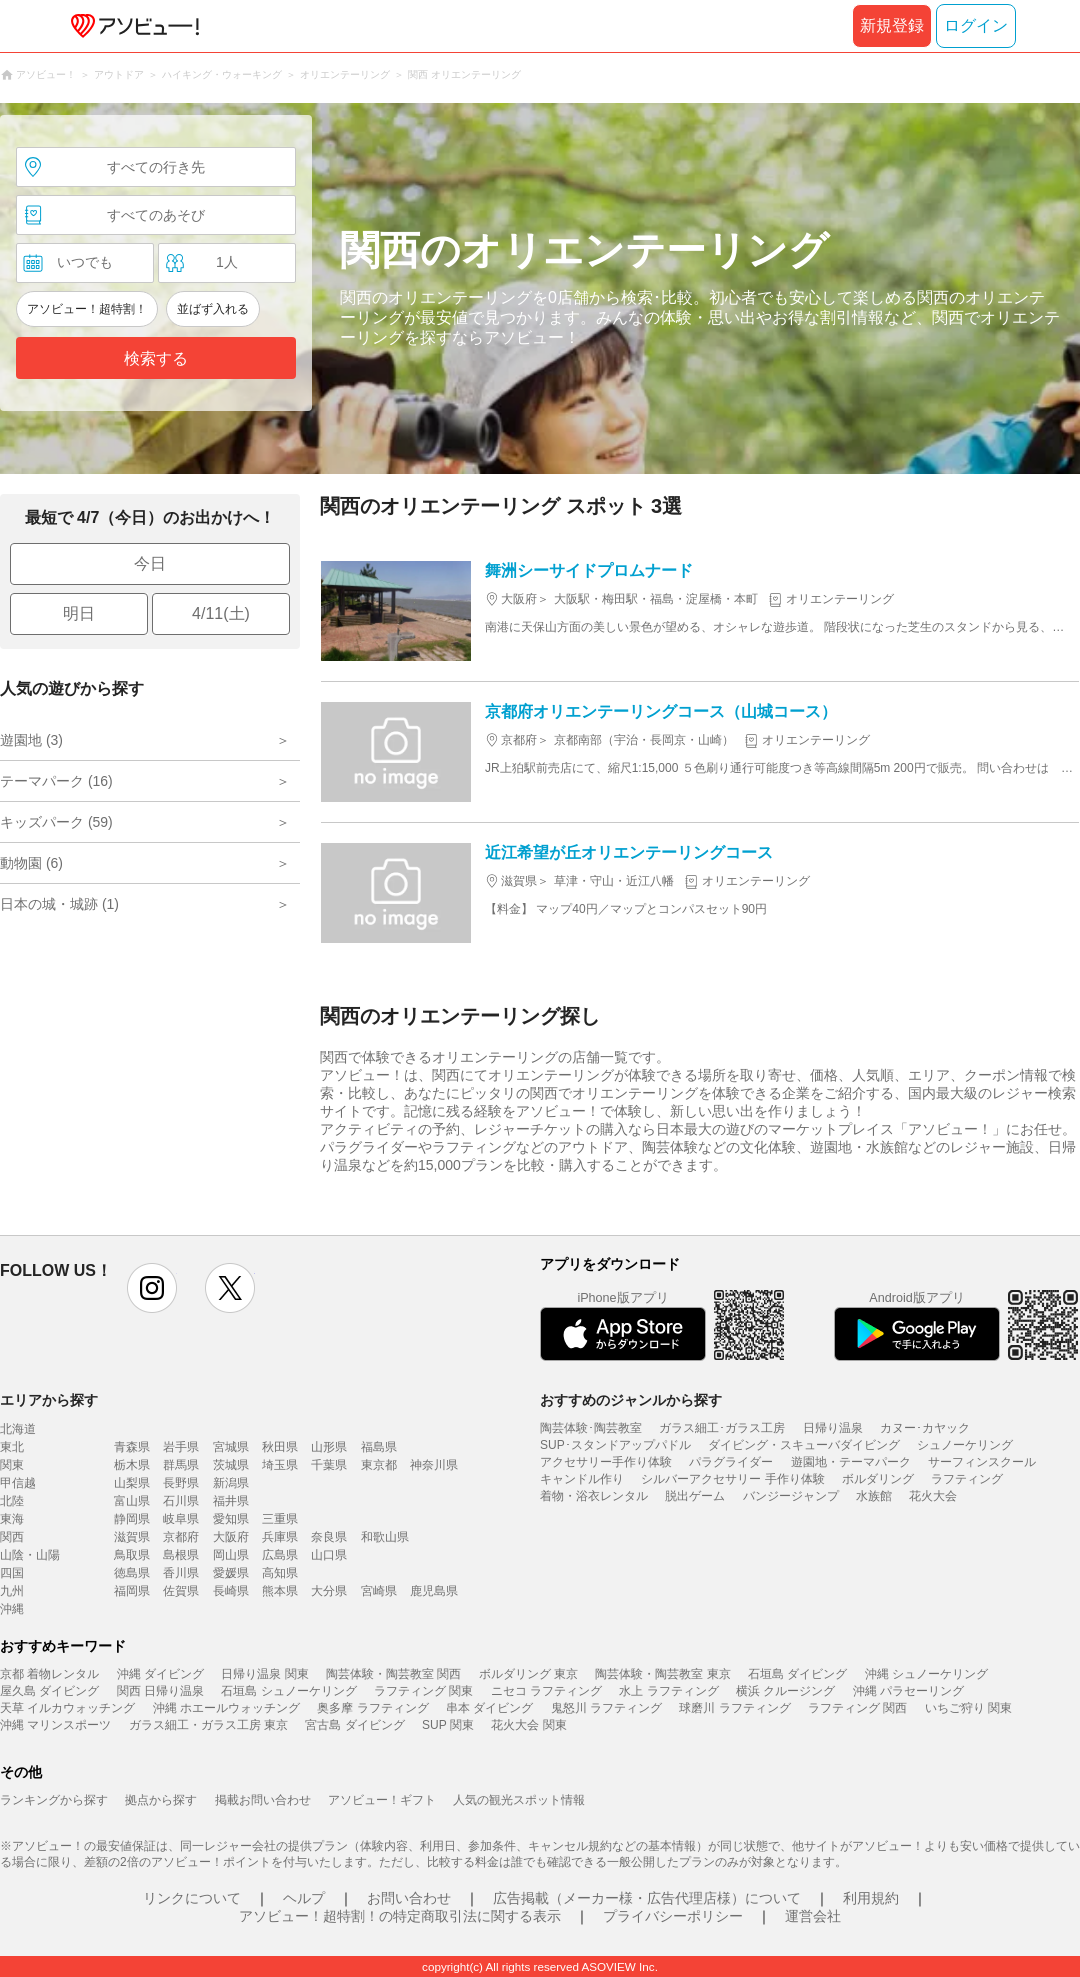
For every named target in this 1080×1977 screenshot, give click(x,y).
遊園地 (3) (31, 740)
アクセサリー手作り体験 (606, 1462)
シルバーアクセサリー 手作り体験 (732, 1479)
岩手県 (181, 1447)
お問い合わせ (409, 1898)
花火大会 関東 (528, 1725)
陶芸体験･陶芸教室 (591, 1428)
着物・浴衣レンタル (594, 1496)
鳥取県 (132, 1555)
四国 (12, 1573)
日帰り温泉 (833, 1428)
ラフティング (967, 1479)
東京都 (379, 1465)
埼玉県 (280, 1465)
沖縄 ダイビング (160, 1674)
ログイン (976, 25)
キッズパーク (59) (56, 822)
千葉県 (329, 1465)
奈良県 (329, 1537)
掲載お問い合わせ (263, 1800)
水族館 (874, 1496)
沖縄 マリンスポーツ (55, 1725)
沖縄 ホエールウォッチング (226, 1708)
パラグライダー (731, 1462)
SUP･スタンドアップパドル (615, 1445)
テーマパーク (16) (56, 781)
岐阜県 (181, 1519)
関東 (12, 1465)
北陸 (12, 1501)
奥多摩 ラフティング (372, 1708)
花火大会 (933, 1496)
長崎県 (231, 1591)
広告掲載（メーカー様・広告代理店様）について (647, 1898)
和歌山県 (385, 1537)
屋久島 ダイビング (49, 1691)
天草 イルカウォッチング (67, 1708)
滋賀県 (132, 1537)
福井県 (231, 1501)
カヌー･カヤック (925, 1428)
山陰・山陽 (30, 1555)
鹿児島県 (434, 1591)
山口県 (329, 1555)
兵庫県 (280, 1537)
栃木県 (132, 1465)
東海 (12, 1519)
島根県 (181, 1555)
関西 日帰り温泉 (160, 1691)
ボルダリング (878, 1479)
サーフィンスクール (982, 1462)
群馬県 (181, 1465)
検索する (156, 358)
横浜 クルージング (785, 1691)
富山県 (132, 1501)
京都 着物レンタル (49, 1674)
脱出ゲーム (695, 1496)
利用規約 (871, 1898)
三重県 (280, 1519)
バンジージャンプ (791, 1496)
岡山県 (231, 1555)
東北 (12, 1447)
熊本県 (280, 1591)
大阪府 (231, 1537)
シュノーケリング (965, 1445)
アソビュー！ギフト (382, 1800)
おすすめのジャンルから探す (631, 1400)
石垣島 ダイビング (797, 1674)
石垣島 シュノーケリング (288, 1691)
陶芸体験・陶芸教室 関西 (393, 1674)
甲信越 (18, 1483)
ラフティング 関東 (423, 1691)
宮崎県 (379, 1591)
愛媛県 (231, 1573)
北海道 (18, 1429)
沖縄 (12, 1609)
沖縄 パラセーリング (908, 1691)
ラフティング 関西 (857, 1708)
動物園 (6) (31, 863)
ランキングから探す (54, 1800)
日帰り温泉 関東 (264, 1674)
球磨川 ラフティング (734, 1708)
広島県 (280, 1555)
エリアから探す (49, 1400)
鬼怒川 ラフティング (606, 1708)
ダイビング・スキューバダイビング (804, 1445)
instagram (152, 1288)
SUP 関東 (448, 1725)
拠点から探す (161, 1800)
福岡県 (132, 1591)
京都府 (181, 1537)
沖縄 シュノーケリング (926, 1674)
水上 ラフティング (668, 1691)
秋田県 (280, 1447)
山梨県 (132, 1483)
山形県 (329, 1447)
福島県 (379, 1447)
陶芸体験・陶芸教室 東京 (662, 1674)
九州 (12, 1591)
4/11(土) (221, 613)
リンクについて (192, 1898)
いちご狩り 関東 (968, 1708)
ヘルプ (304, 1898)
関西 (12, 1537)
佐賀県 (181, 1591)
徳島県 (132, 1573)
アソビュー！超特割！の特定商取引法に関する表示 (400, 1916)
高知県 (280, 1573)
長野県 (181, 1483)
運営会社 (813, 1916)
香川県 (181, 1573)
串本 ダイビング (489, 1708)
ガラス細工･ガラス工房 (722, 1428)
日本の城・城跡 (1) (59, 904)
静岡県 (132, 1519)
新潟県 (231, 1483)
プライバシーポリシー (673, 1916)
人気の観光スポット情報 (519, 1800)
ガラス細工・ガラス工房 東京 (208, 1725)
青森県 (132, 1447)
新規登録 (892, 25)
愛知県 (231, 1519)
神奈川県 (434, 1465)
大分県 (329, 1591)
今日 (150, 563)
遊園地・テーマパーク (851, 1462)
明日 (79, 613)
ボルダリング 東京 (528, 1674)
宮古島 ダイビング (354, 1725)
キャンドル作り (582, 1479)
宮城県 (231, 1447)
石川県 (181, 1501)
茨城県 (231, 1465)
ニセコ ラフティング (546, 1691)
